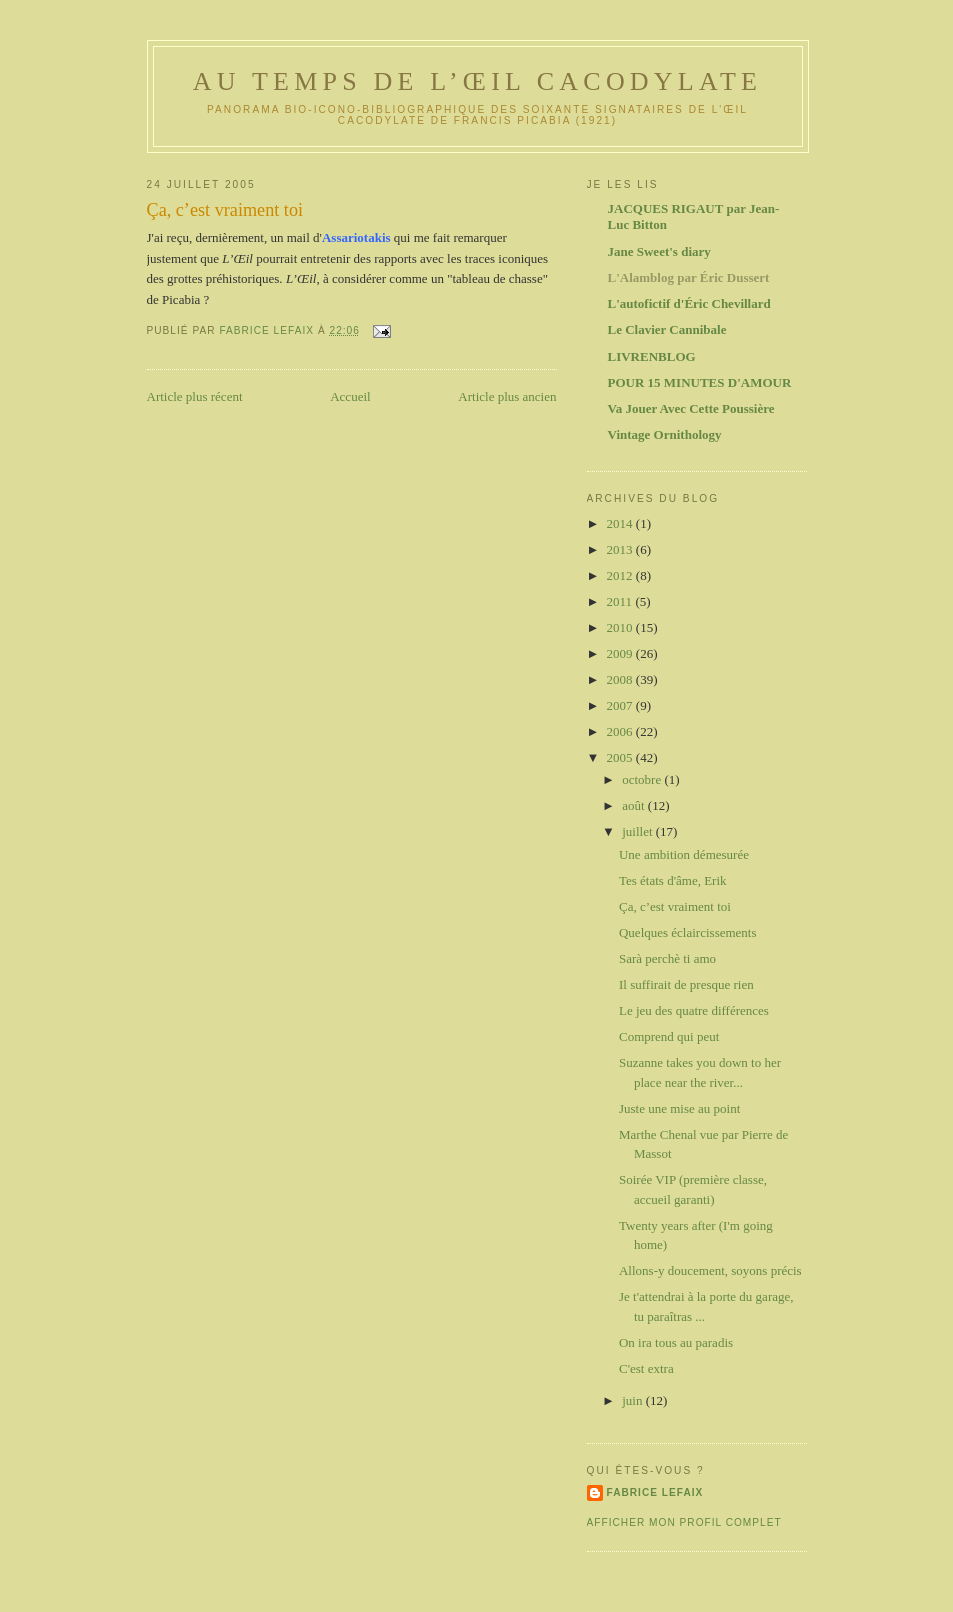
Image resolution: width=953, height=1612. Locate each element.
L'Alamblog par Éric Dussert (689, 277)
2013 (621, 549)
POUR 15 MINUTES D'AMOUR (700, 382)
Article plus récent (195, 396)
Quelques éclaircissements (688, 932)
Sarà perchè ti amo (667, 958)
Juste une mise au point (679, 1108)
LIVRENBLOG (652, 356)
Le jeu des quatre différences (694, 1010)
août (635, 805)
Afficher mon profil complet (684, 1522)
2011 (621, 601)
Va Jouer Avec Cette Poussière (691, 408)
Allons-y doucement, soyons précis (710, 1270)
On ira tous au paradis (676, 1342)
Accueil (350, 396)
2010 (621, 627)
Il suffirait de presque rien (686, 984)
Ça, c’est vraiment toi (675, 906)
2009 (621, 653)
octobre (643, 779)
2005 (621, 757)
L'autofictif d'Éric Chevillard (689, 303)
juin (633, 1400)
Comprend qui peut (669, 1036)
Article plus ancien (507, 396)
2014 (621, 523)
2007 (621, 705)
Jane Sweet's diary (659, 251)
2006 (621, 731)
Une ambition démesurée (684, 854)
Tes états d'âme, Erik (673, 880)
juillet (639, 831)
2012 (621, 575)
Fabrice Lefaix (655, 1492)
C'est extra (646, 1368)
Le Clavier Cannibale (667, 329)
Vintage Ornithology (665, 434)
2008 (621, 679)
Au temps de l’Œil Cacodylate (477, 81)
